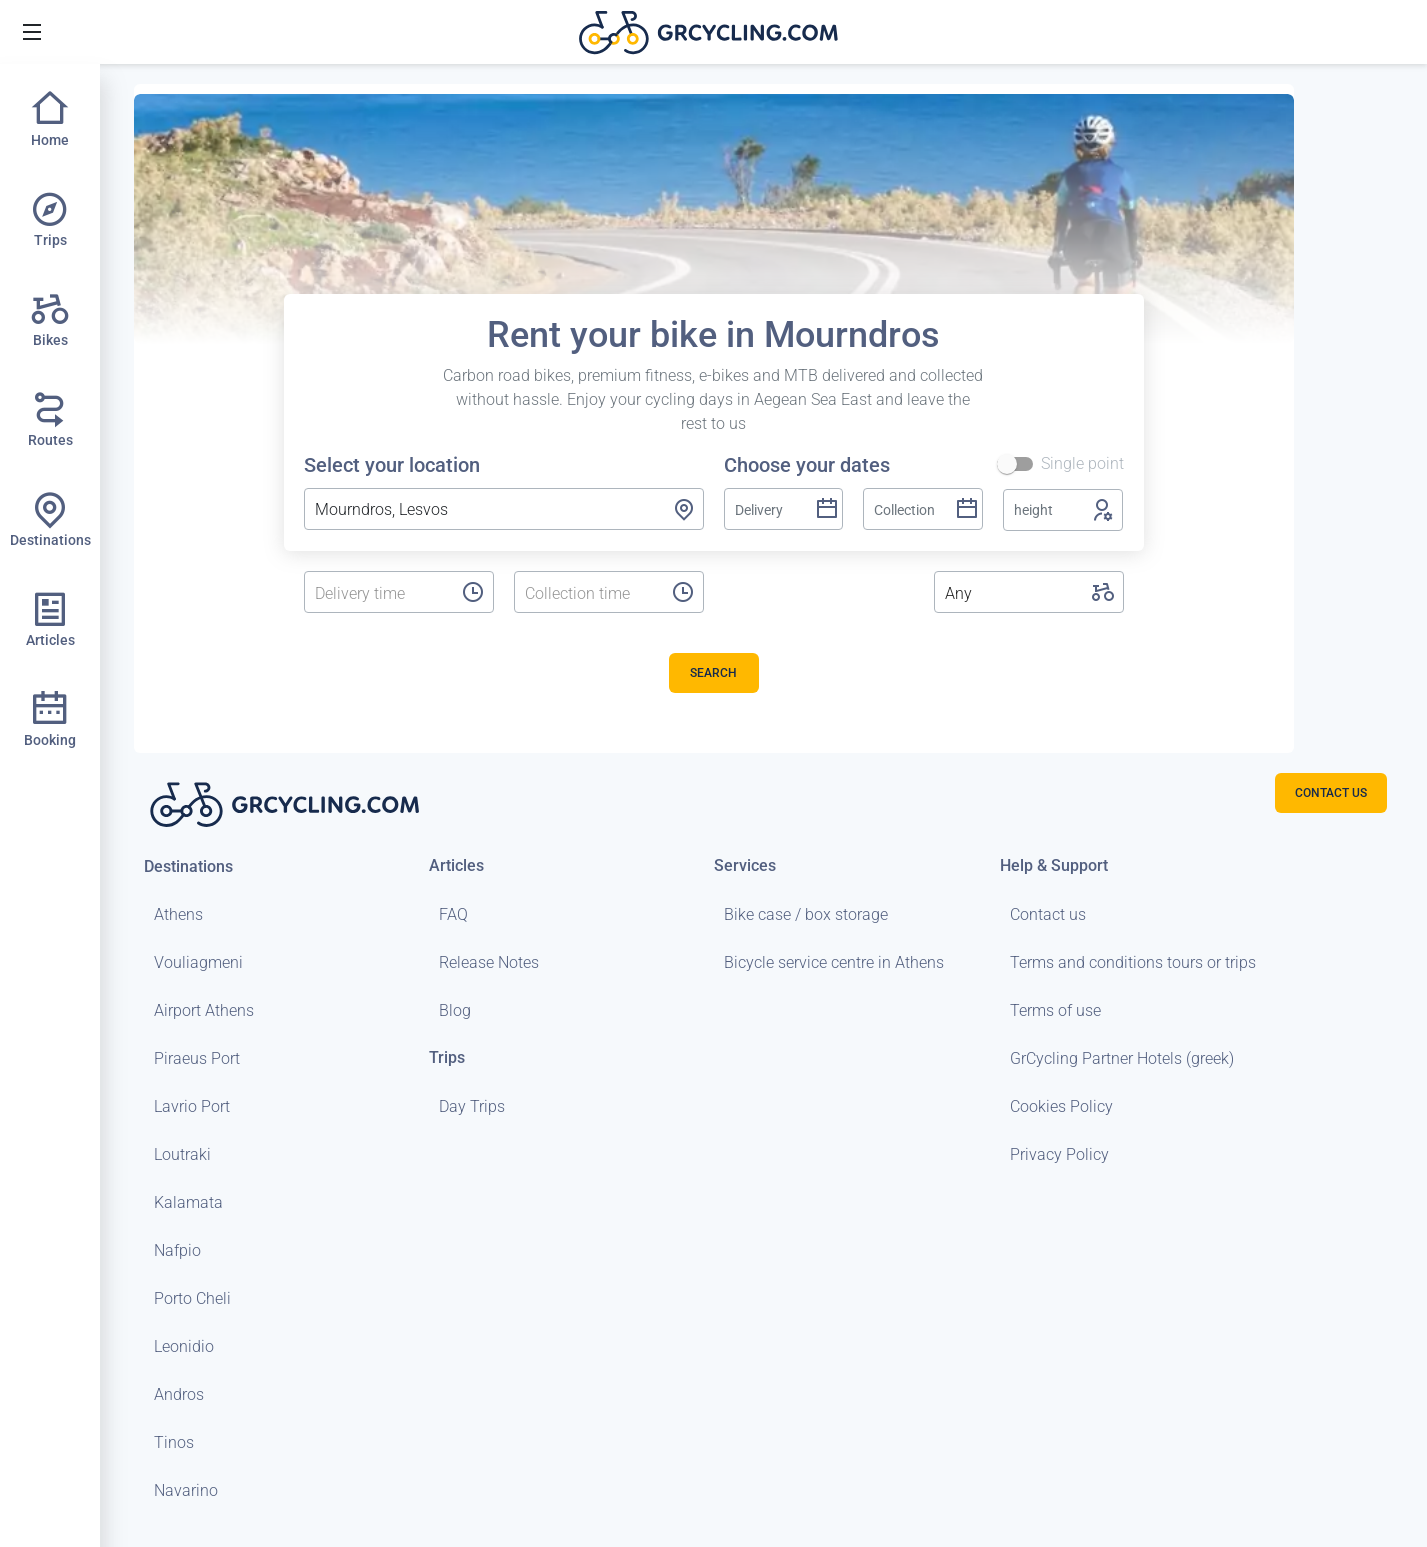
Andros (179, 1394)
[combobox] (504, 509)
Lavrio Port (192, 1106)
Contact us (1048, 914)
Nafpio (177, 1250)
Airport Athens (204, 1010)
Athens (178, 914)
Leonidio (184, 1346)
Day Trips (472, 1106)
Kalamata (188, 1202)
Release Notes (489, 962)
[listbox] (378, 594)
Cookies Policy (1061, 1106)
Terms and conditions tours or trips (1133, 962)
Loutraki (182, 1154)
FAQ (453, 914)
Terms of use (1055, 1010)
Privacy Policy (1059, 1154)
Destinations (188, 866)
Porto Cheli (192, 1298)
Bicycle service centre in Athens (834, 962)
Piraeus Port (197, 1058)
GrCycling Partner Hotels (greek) (1122, 1058)
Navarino (186, 1490)
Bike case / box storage (806, 914)
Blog (455, 1010)
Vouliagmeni (198, 962)
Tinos (174, 1442)
